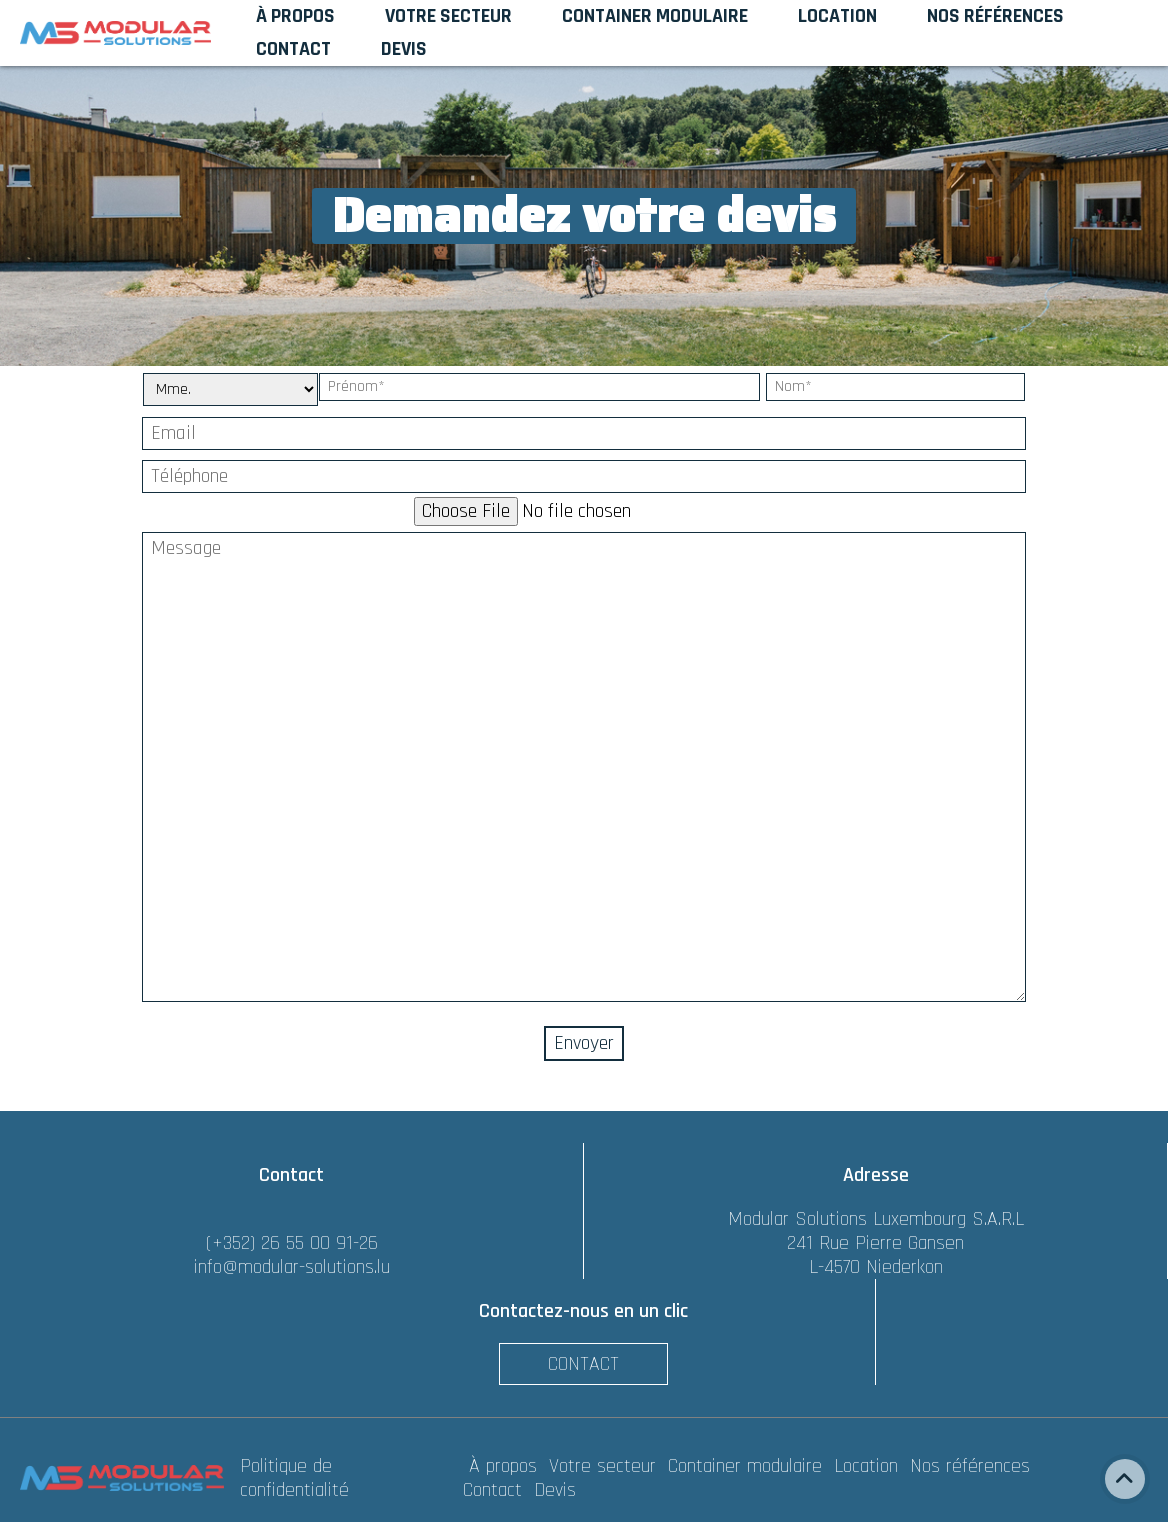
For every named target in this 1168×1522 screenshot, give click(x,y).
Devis (555, 1490)
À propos (506, 1466)
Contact (583, 1364)
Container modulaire (748, 1466)
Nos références (973, 1466)
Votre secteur (605, 1466)
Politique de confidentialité (294, 1478)
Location (869, 1466)
